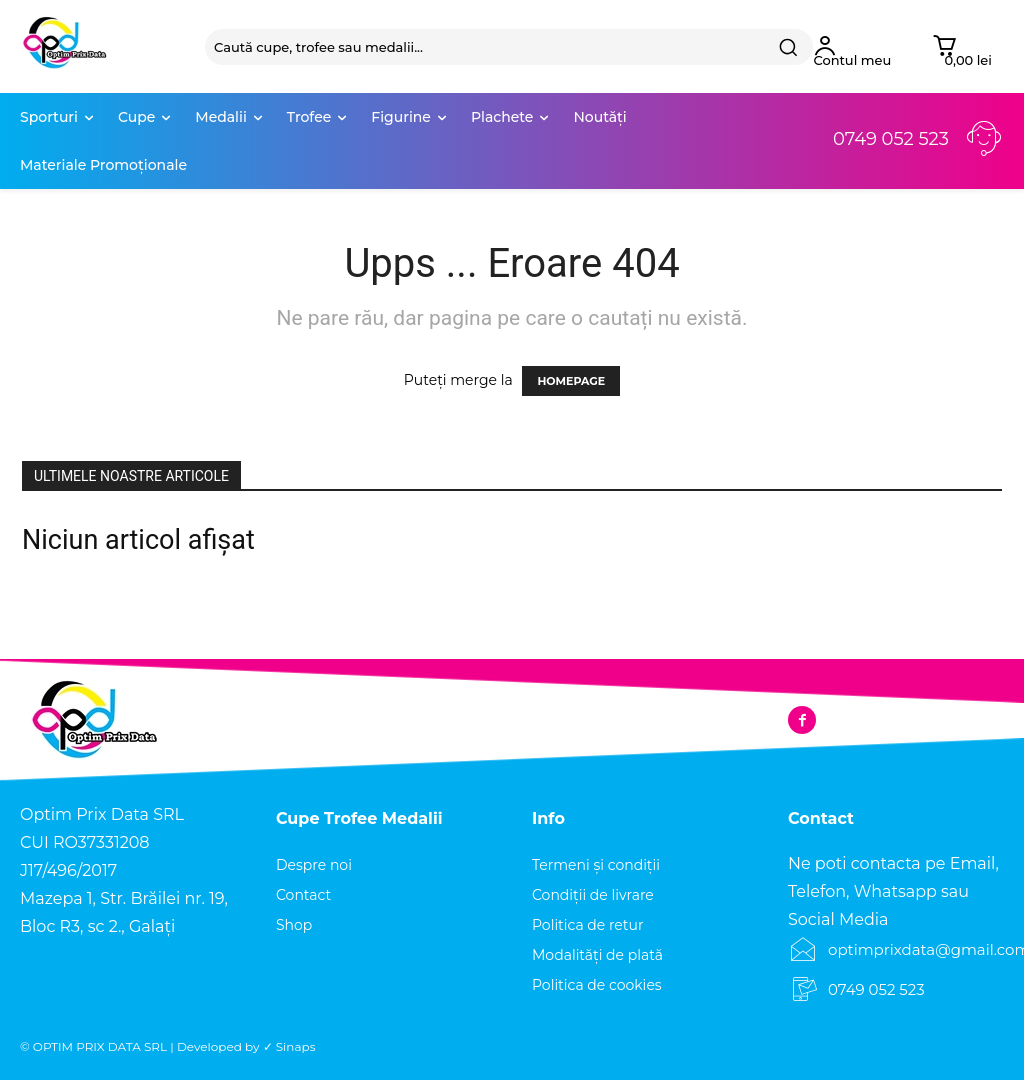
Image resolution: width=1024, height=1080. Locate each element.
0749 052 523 (891, 139)
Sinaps (296, 1046)
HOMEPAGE (571, 381)
